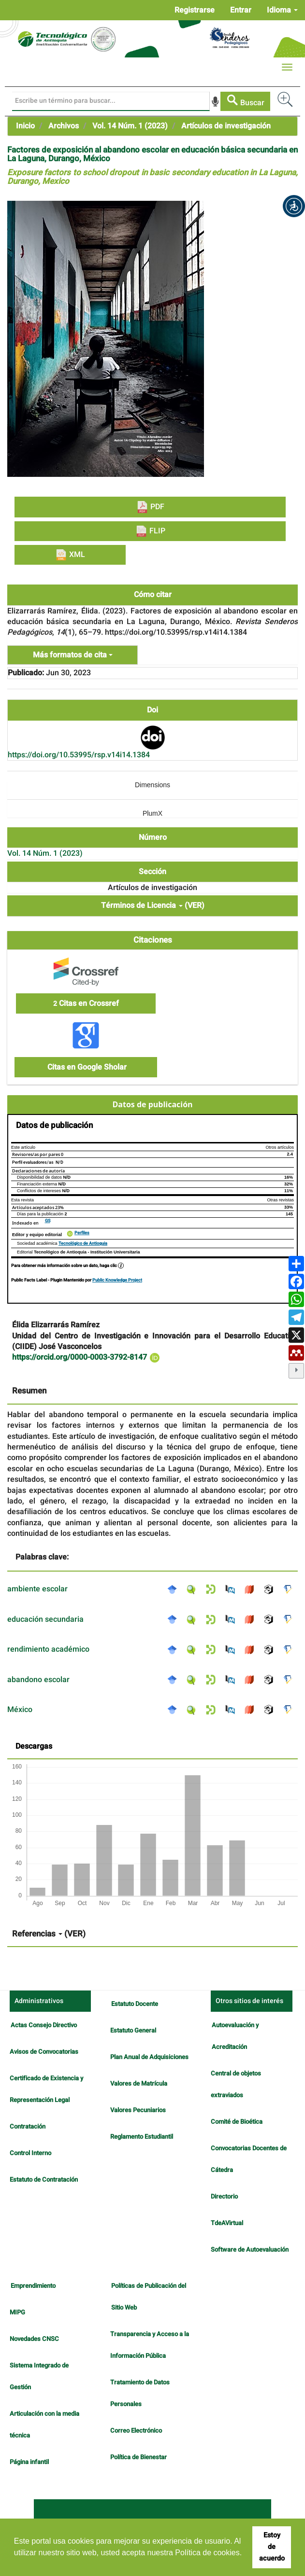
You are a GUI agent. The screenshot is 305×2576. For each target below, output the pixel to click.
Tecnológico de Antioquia (82, 1243)
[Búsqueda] (111, 101)
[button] (294, 206)
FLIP (150, 531)
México (19, 1709)
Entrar (240, 10)
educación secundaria (45, 1619)
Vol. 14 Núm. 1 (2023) (130, 126)
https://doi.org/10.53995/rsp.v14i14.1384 (79, 755)
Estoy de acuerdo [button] (272, 2546)
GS (47, 1221)
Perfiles (81, 1233)
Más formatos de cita (73, 655)
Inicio (25, 126)
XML (70, 554)
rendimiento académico (48, 1649)
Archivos (63, 126)
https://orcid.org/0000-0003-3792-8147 (86, 1357)
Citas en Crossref (86, 1003)
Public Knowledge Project (117, 1280)
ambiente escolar (37, 1589)
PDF (150, 507)
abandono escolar (38, 1679)
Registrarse (194, 10)
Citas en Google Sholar (86, 1067)
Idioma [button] (282, 10)
